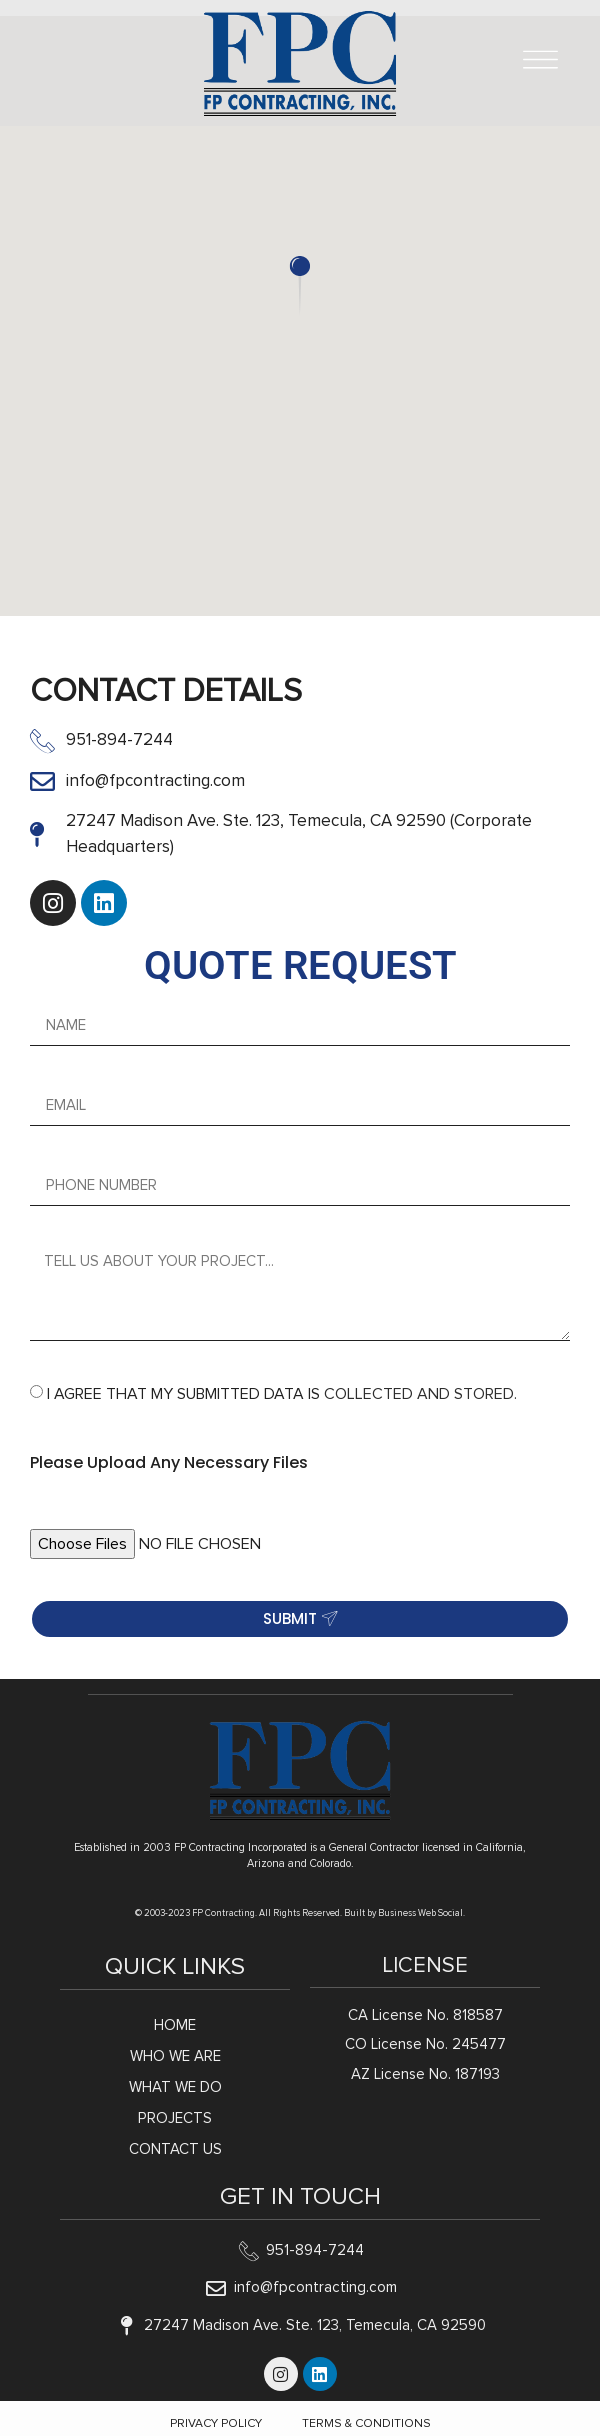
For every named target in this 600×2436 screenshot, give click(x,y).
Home (175, 2025)
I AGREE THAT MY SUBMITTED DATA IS (282, 1394)
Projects (175, 2118)
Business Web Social (420, 1913)
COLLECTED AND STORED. (420, 1394)
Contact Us (175, 2149)
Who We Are (175, 2056)
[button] (300, 286)
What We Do (175, 2087)
